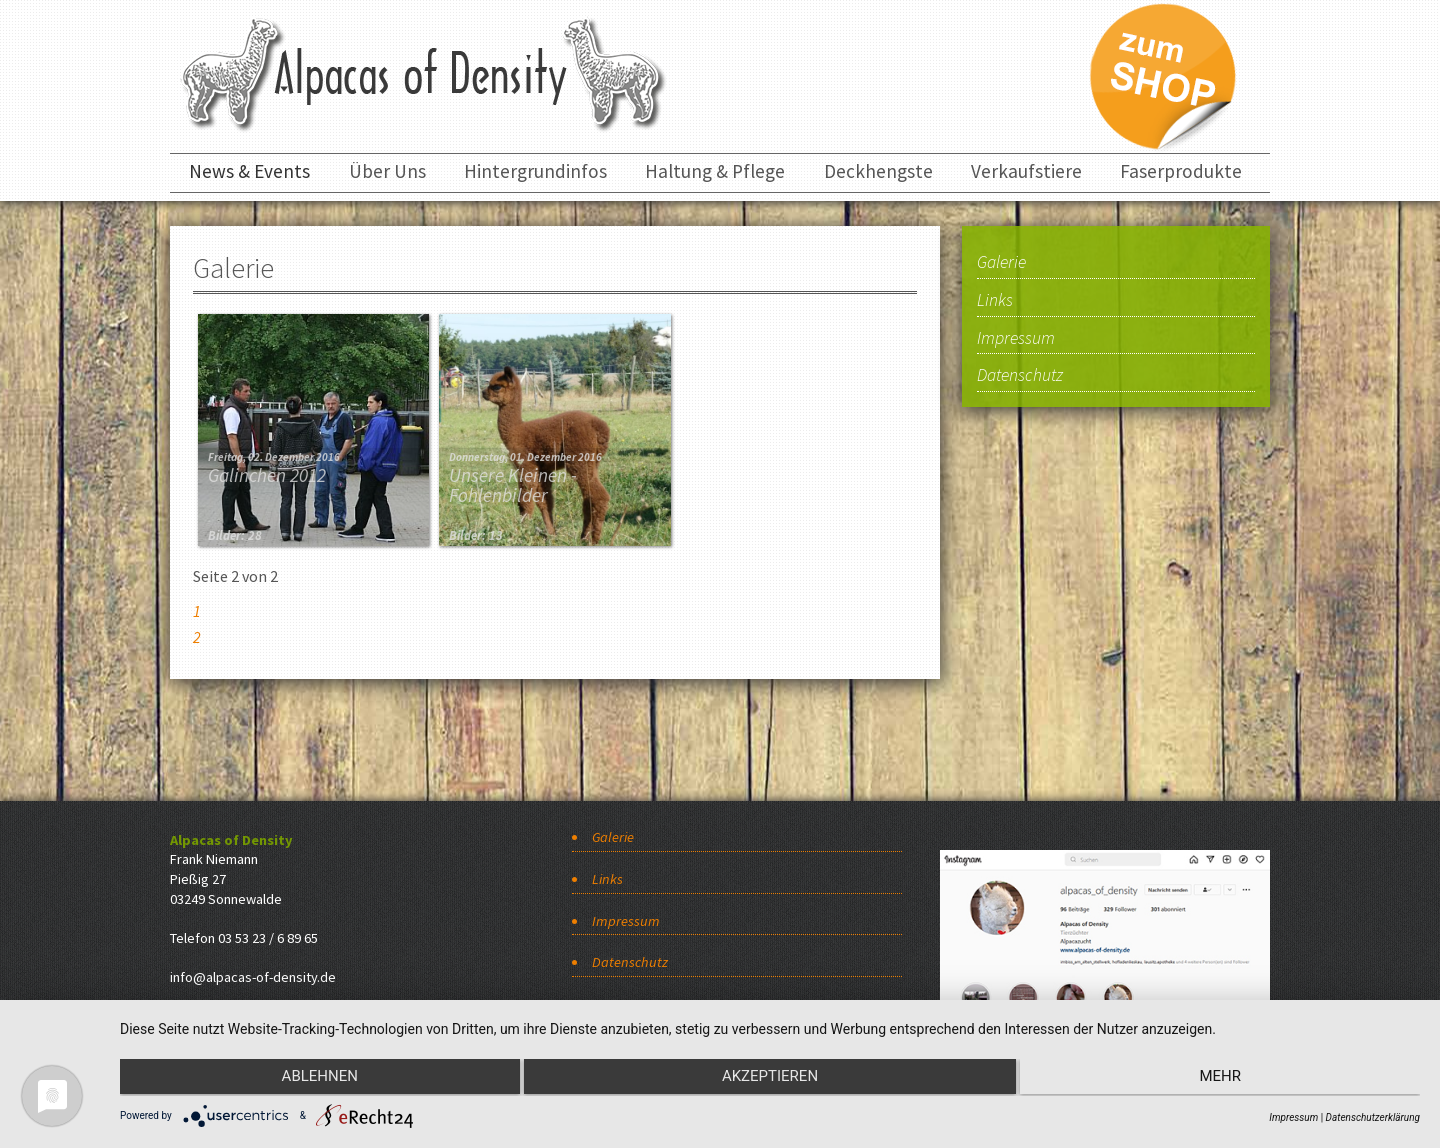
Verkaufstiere (1026, 171)
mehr (1226, 1079)
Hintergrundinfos (535, 171)
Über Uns (387, 171)
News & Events (249, 171)
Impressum (1016, 339)
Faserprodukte (1181, 171)
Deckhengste (878, 171)
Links (995, 301)
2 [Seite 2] (197, 637)
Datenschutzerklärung (1373, 1117)
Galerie (1001, 263)
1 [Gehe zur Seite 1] (197, 611)
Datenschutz (1020, 376)
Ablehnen (314, 1079)
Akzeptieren (770, 1079)
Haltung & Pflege (715, 171)
